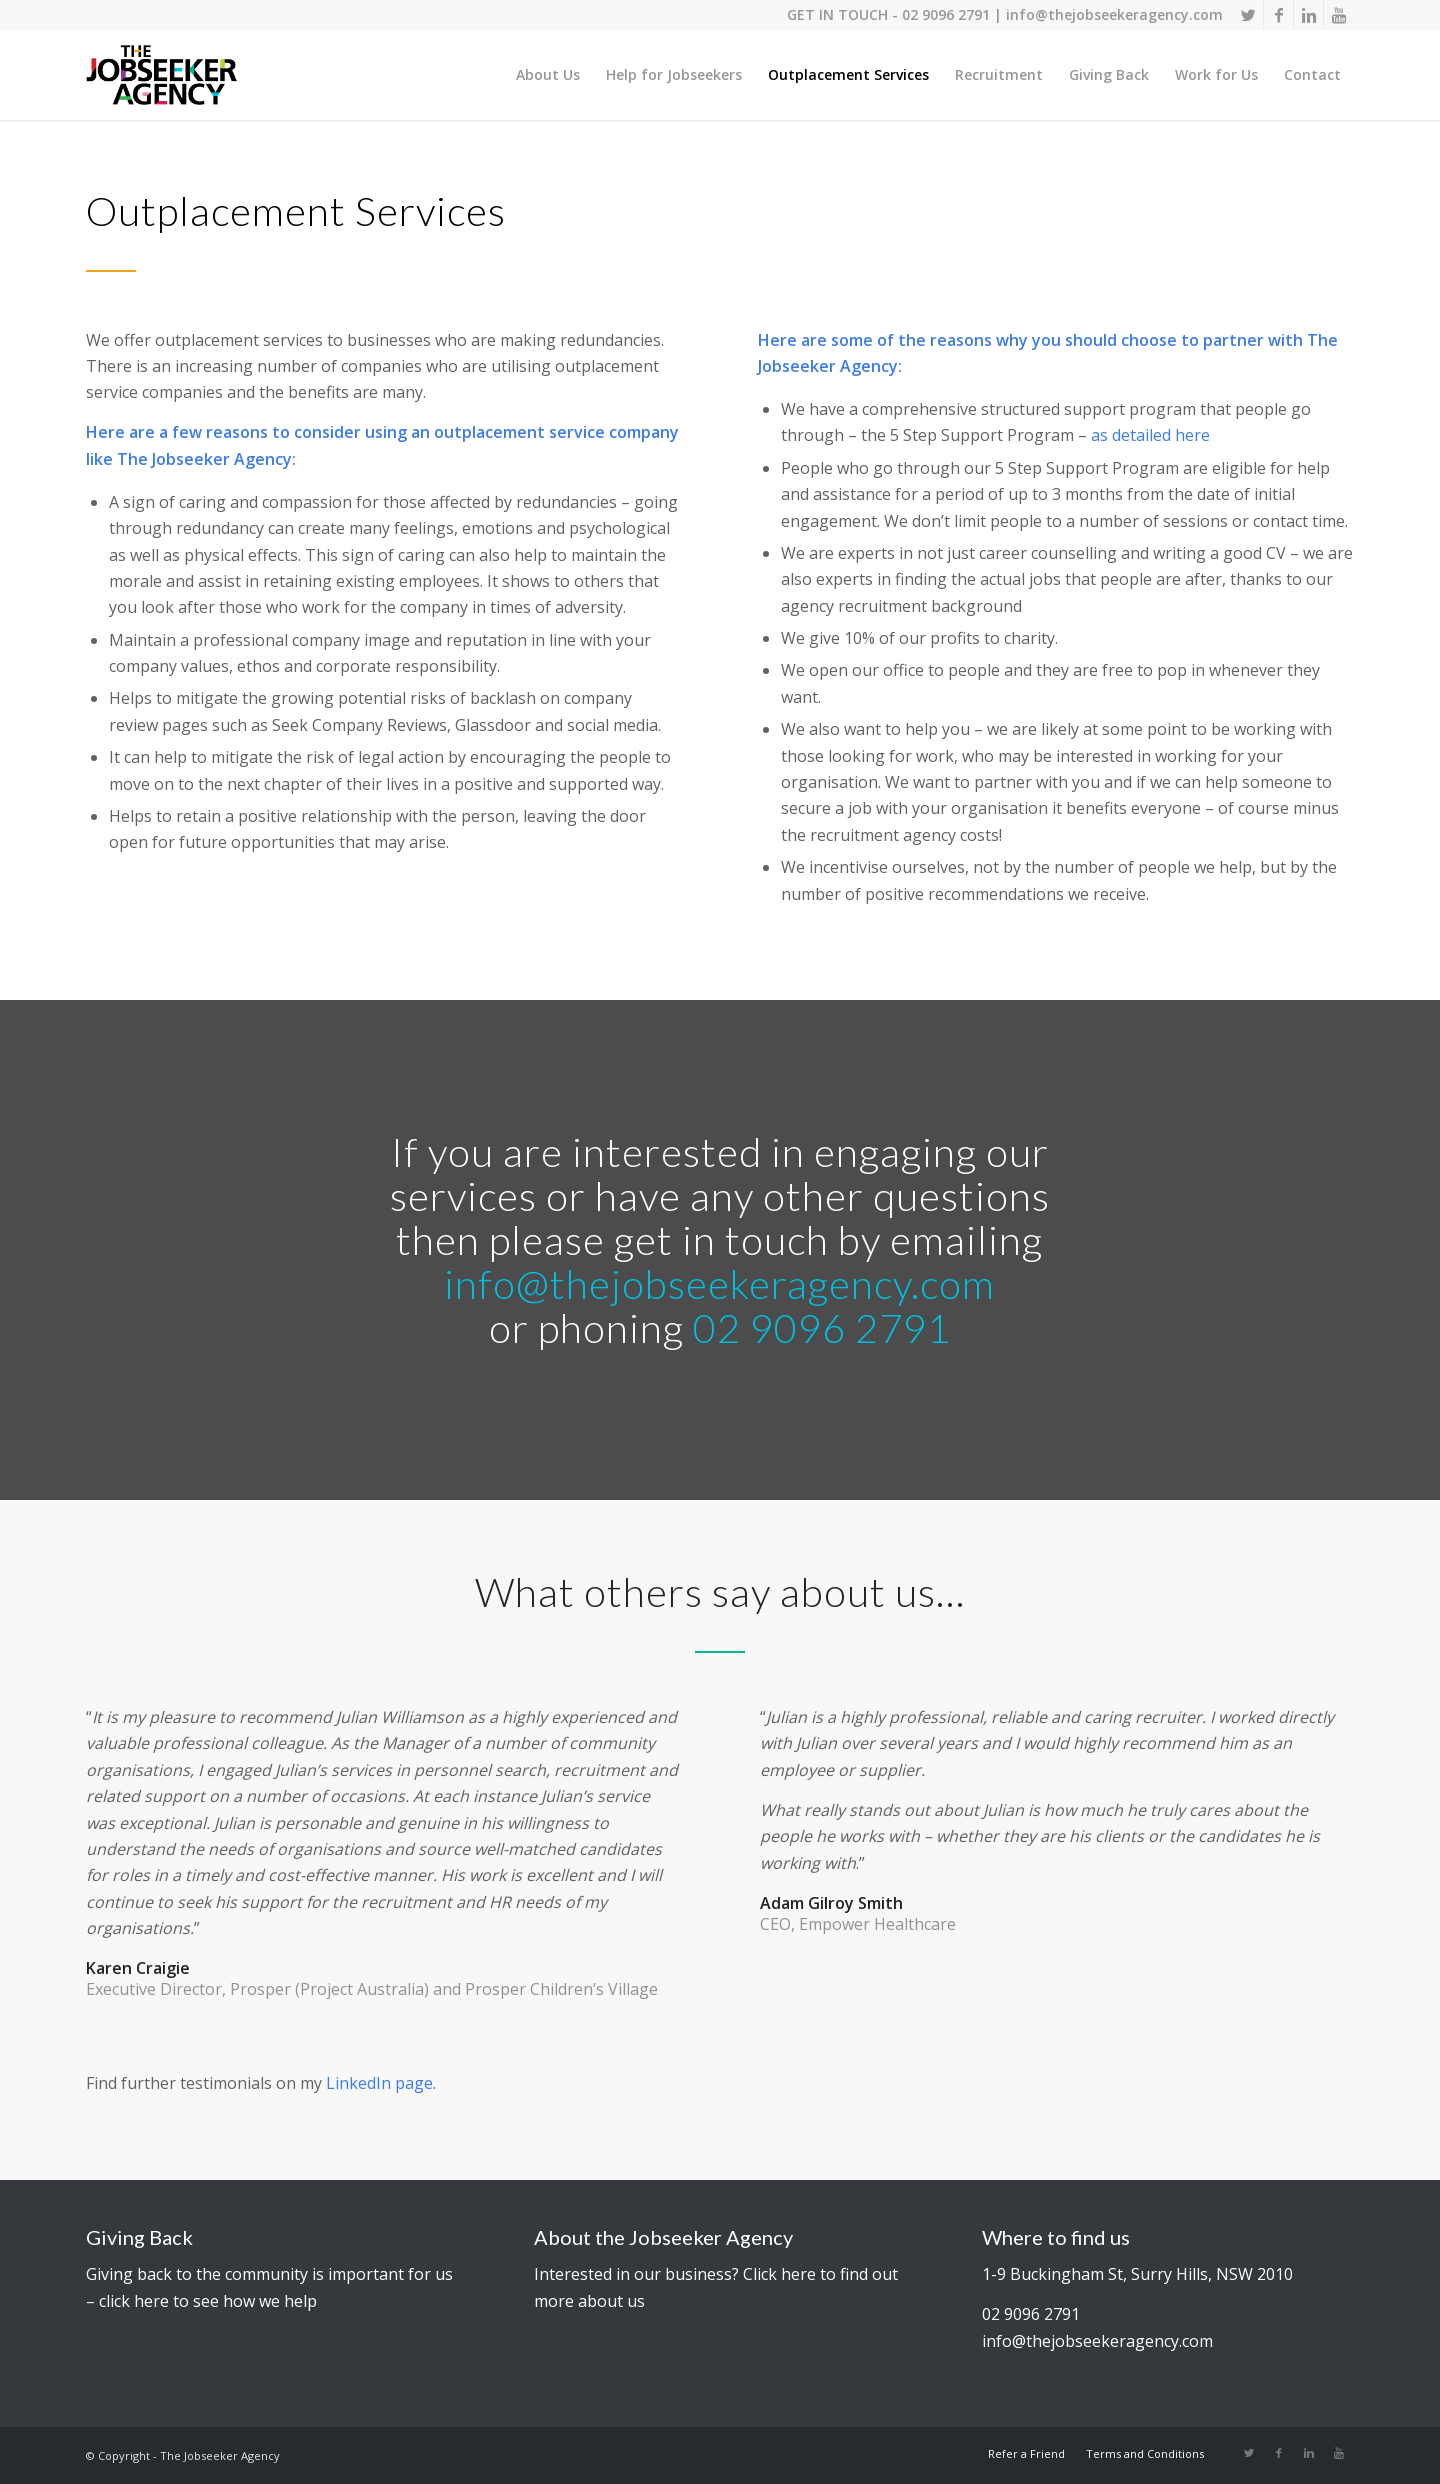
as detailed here (1150, 435)
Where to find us (1056, 2237)
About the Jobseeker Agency (663, 2237)
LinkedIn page (379, 2083)
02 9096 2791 (946, 14)
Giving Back (139, 2237)
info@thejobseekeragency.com (1114, 14)
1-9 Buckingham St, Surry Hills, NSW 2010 (1137, 2274)
